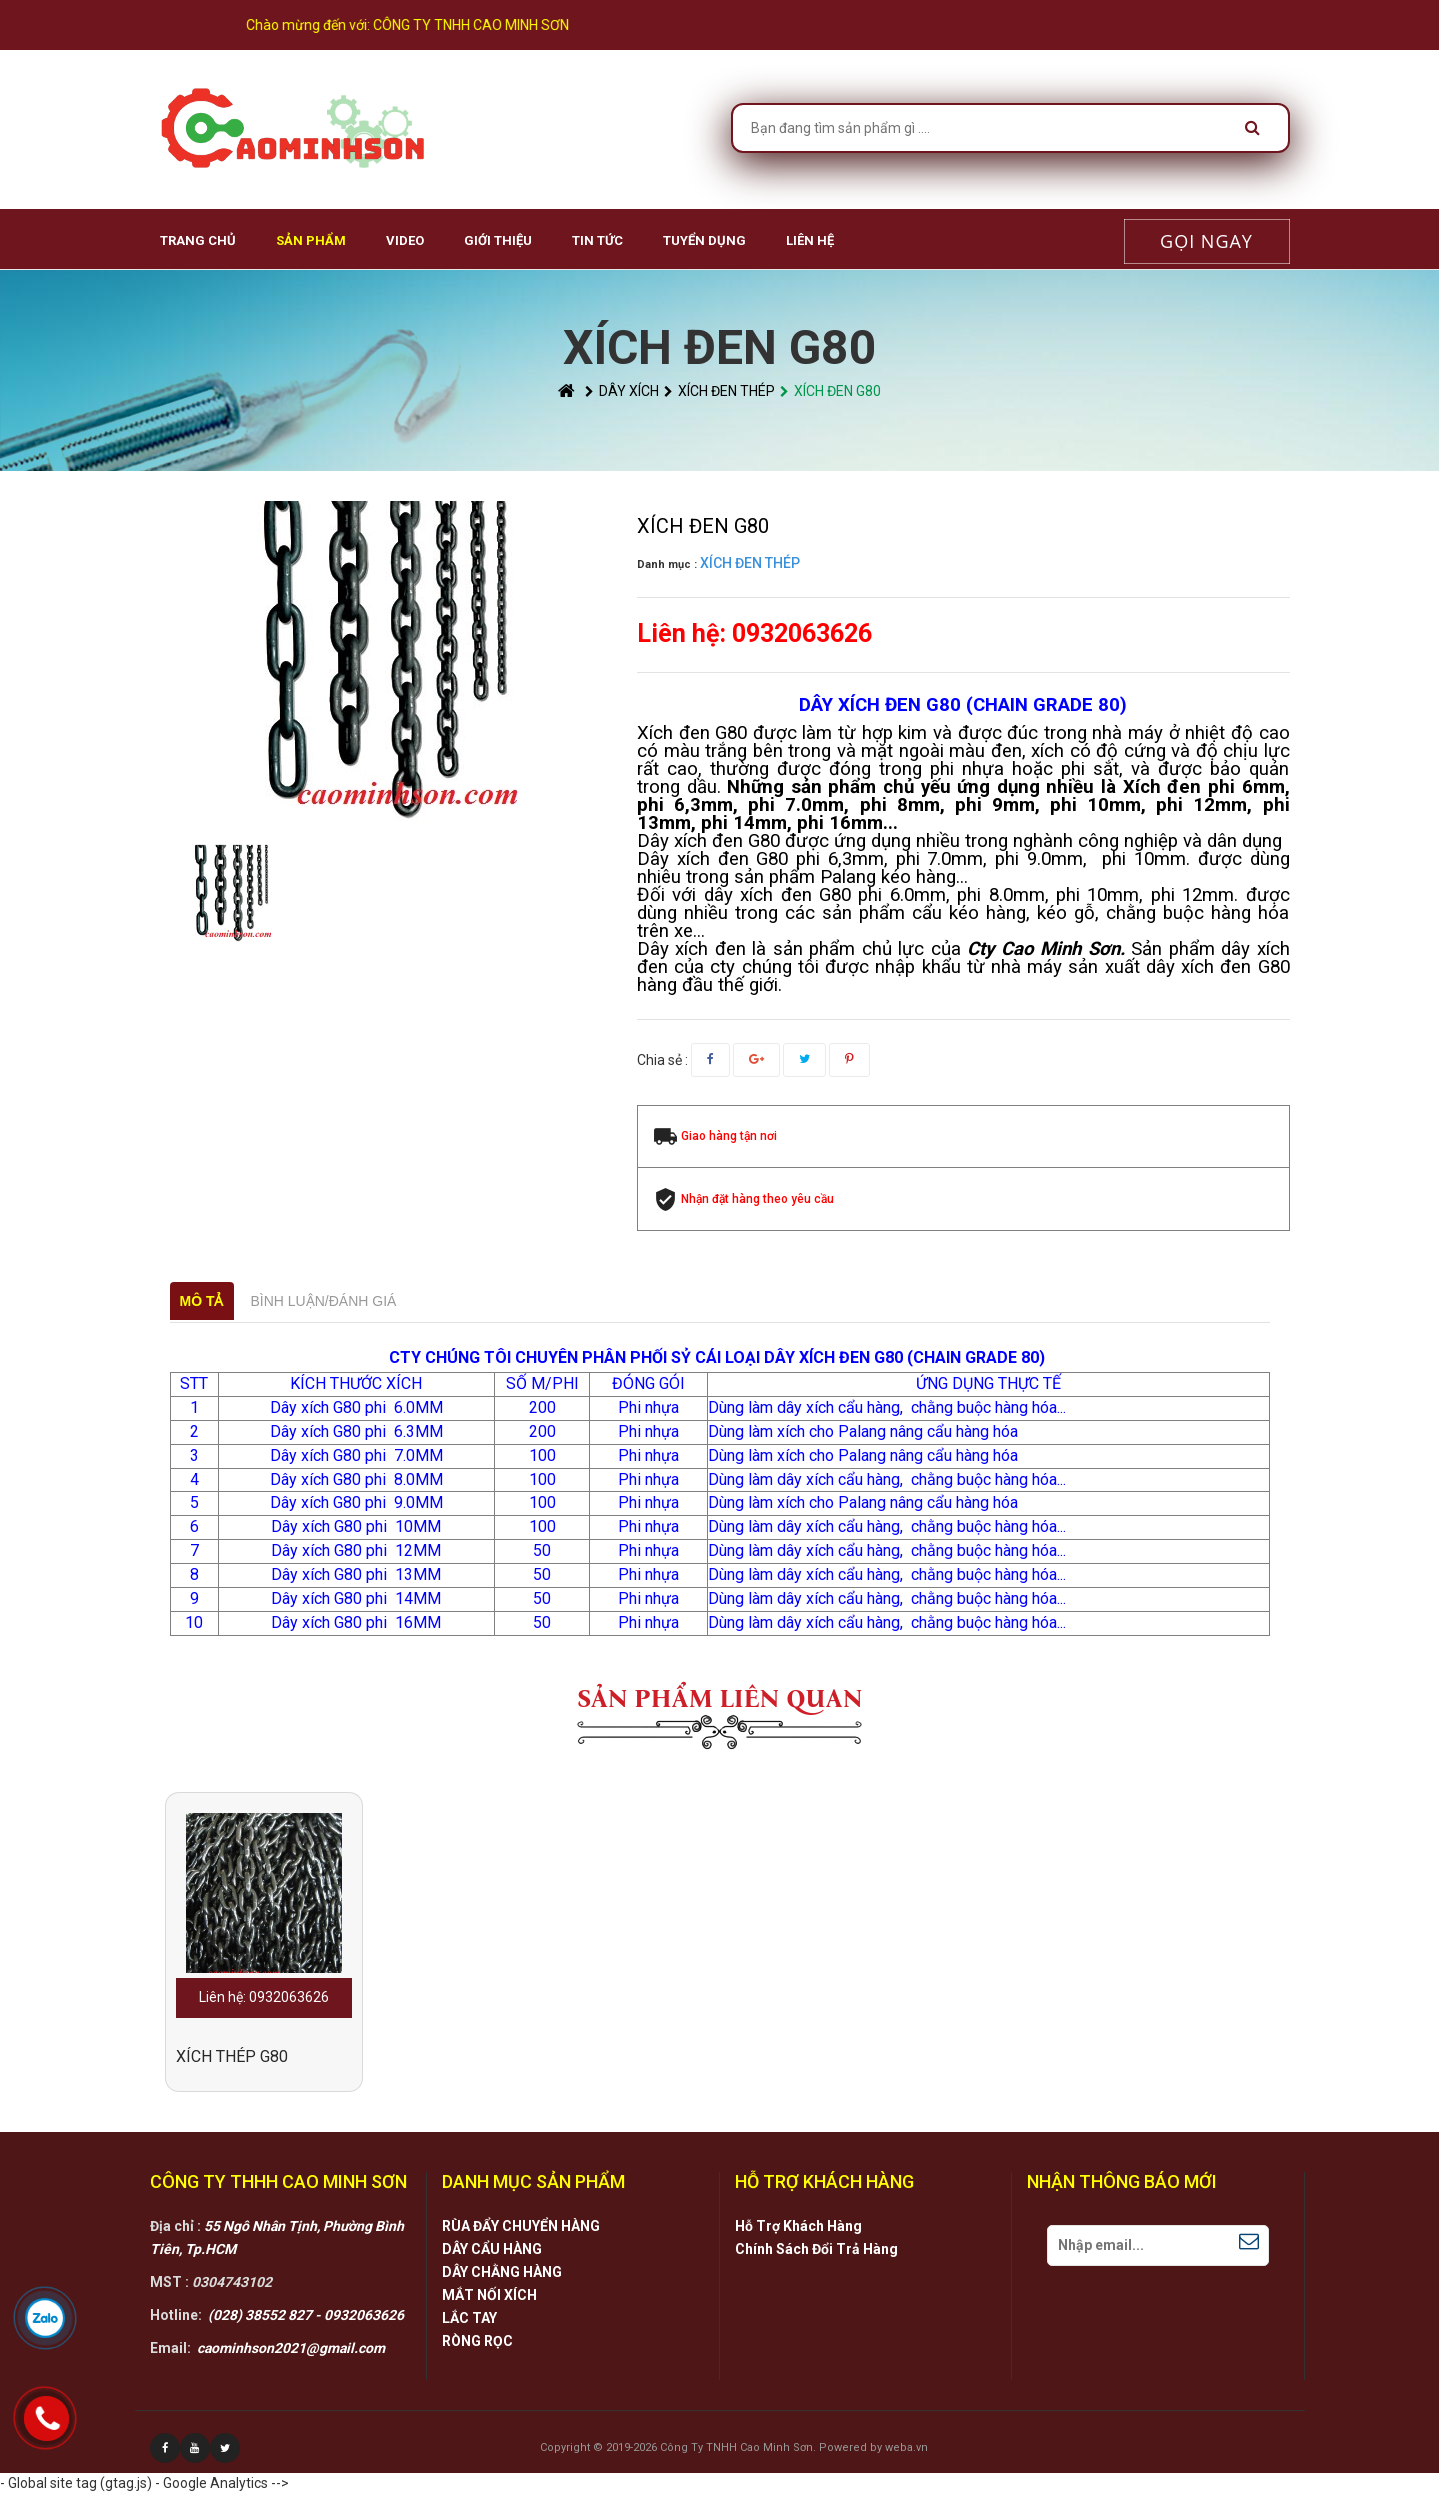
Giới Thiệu (498, 240)
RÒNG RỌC (477, 2341)
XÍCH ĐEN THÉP (719, 391)
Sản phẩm (311, 240)
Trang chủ (198, 240)
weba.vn (906, 2447)
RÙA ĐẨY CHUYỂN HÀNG (521, 2226)
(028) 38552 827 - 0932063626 (306, 2315)
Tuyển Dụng (704, 240)
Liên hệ (810, 240)
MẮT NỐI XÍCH (489, 2295)
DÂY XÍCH (622, 391)
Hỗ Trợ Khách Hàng (798, 2226)
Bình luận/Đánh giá (324, 1301)
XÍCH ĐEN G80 (830, 391)
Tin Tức (597, 240)
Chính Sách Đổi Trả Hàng (816, 2249)
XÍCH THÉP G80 (232, 2056)
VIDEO (405, 240)
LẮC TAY (469, 2318)
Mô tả (202, 1301)
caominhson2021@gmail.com (291, 2348)
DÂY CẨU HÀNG (492, 2249)
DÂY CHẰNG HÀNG (502, 2272)
